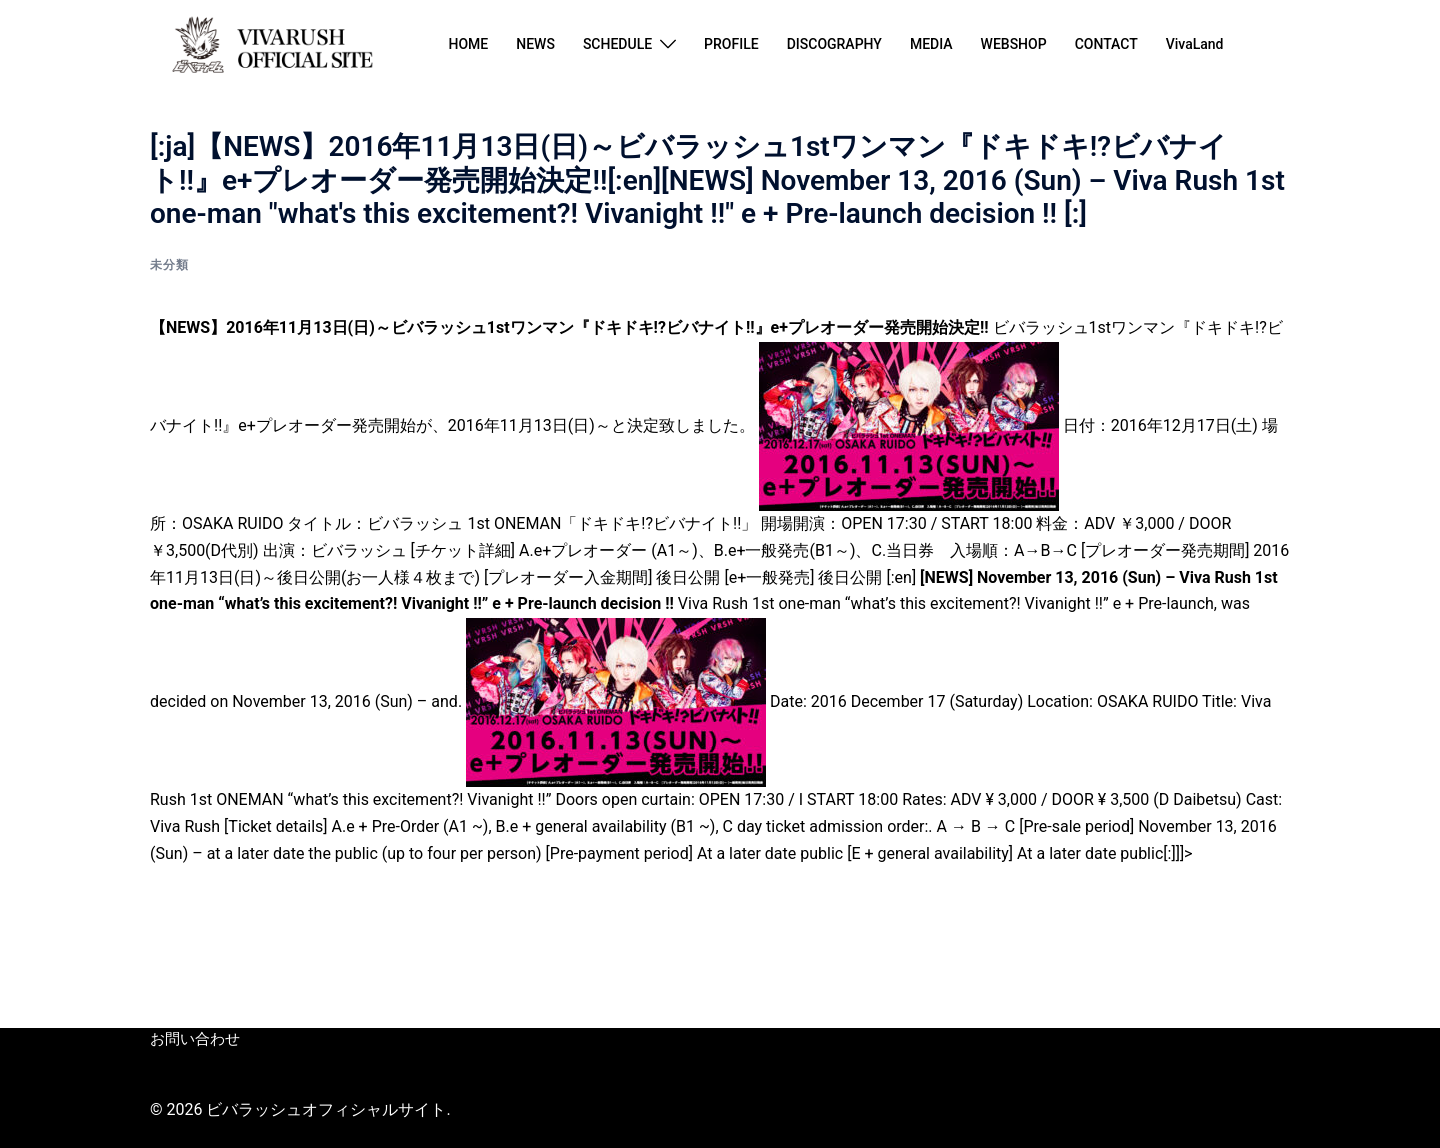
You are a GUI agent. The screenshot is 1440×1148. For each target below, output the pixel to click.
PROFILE (731, 44)
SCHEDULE (617, 44)
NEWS (535, 44)
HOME (468, 44)
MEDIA (931, 44)
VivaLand (1195, 44)
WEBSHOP (1014, 44)
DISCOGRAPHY (834, 44)
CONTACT (1106, 44)
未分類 (169, 265)
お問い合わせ (192, 1039)
